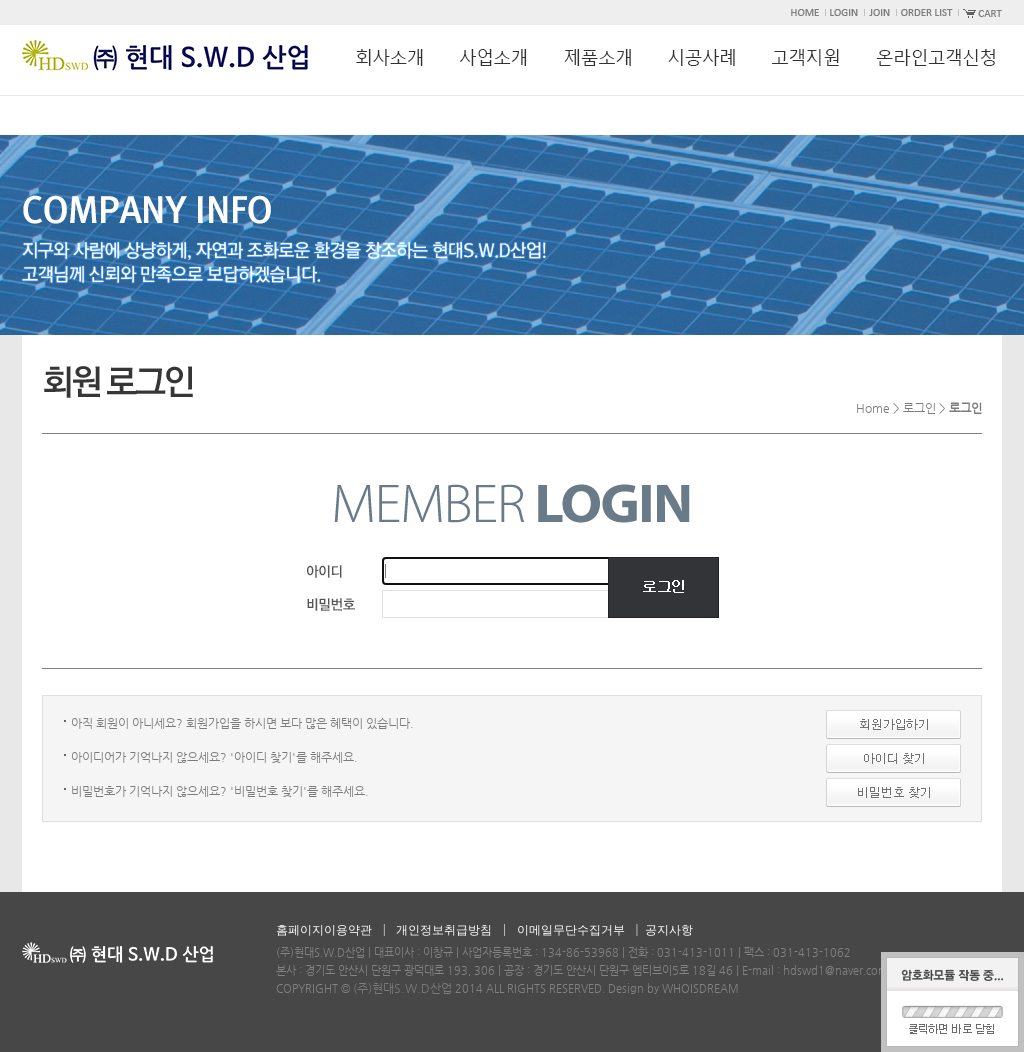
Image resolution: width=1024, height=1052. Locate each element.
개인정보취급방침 (444, 930)
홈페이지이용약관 (324, 930)
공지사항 (669, 930)
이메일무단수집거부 (571, 930)
